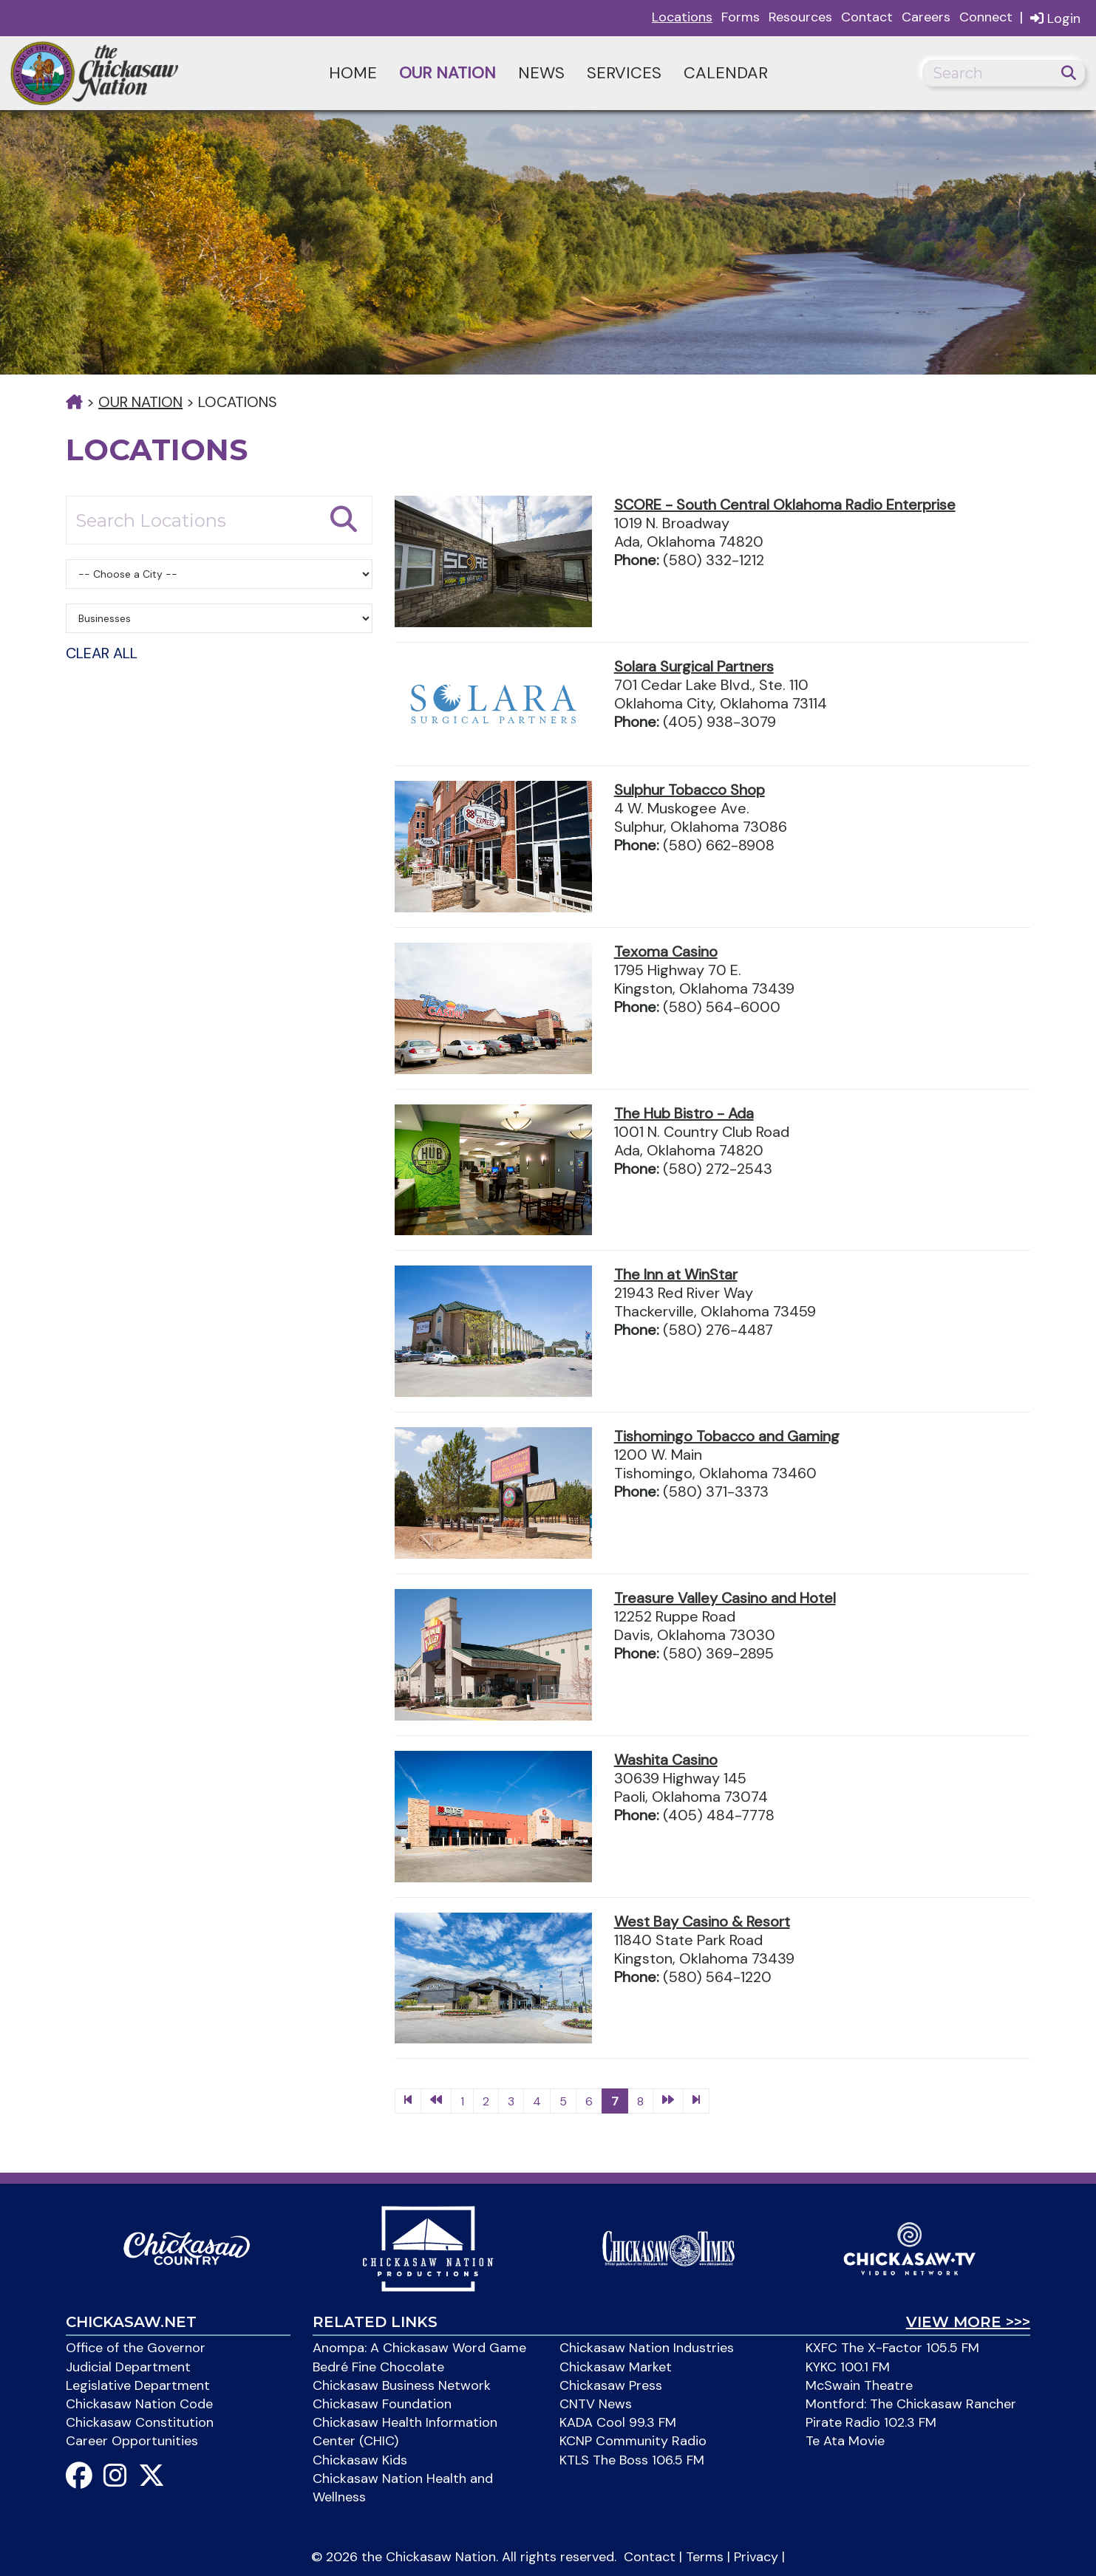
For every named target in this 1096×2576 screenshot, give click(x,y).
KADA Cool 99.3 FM (617, 2422)
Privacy (756, 2557)
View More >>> (968, 2322)
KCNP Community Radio (633, 2441)
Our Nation (447, 72)
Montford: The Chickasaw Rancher (911, 2404)
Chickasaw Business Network (402, 2385)
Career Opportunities (132, 2441)
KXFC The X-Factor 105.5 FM (892, 2348)
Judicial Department (128, 2367)
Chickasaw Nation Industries (646, 2348)
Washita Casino (666, 1759)
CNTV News (595, 2404)
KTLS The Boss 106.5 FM (631, 2460)
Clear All (101, 653)
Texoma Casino (666, 951)
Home (353, 72)
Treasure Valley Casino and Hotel (725, 1598)
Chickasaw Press (610, 2385)
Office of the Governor (135, 2348)
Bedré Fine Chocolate (378, 2367)
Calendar (726, 72)
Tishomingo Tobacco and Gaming (727, 1436)
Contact (867, 17)
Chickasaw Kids (360, 2460)
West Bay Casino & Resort (702, 1921)
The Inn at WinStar (676, 1274)
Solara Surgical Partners (694, 666)
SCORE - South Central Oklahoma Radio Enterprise (785, 504)
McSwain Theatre (859, 2385)
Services (624, 72)
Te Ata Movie (845, 2441)
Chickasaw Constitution (140, 2422)
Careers (926, 17)
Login (1055, 18)
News (541, 72)
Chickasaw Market (615, 2367)
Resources (800, 17)
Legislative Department (138, 2385)
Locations (682, 17)
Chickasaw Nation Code (139, 2404)
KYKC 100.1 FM (848, 2367)
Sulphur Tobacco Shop (689, 789)
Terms (705, 2557)
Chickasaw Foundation (382, 2404)
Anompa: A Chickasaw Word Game (419, 2348)
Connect (985, 17)
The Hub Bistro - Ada (684, 1113)
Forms (740, 17)
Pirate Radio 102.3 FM (871, 2422)
